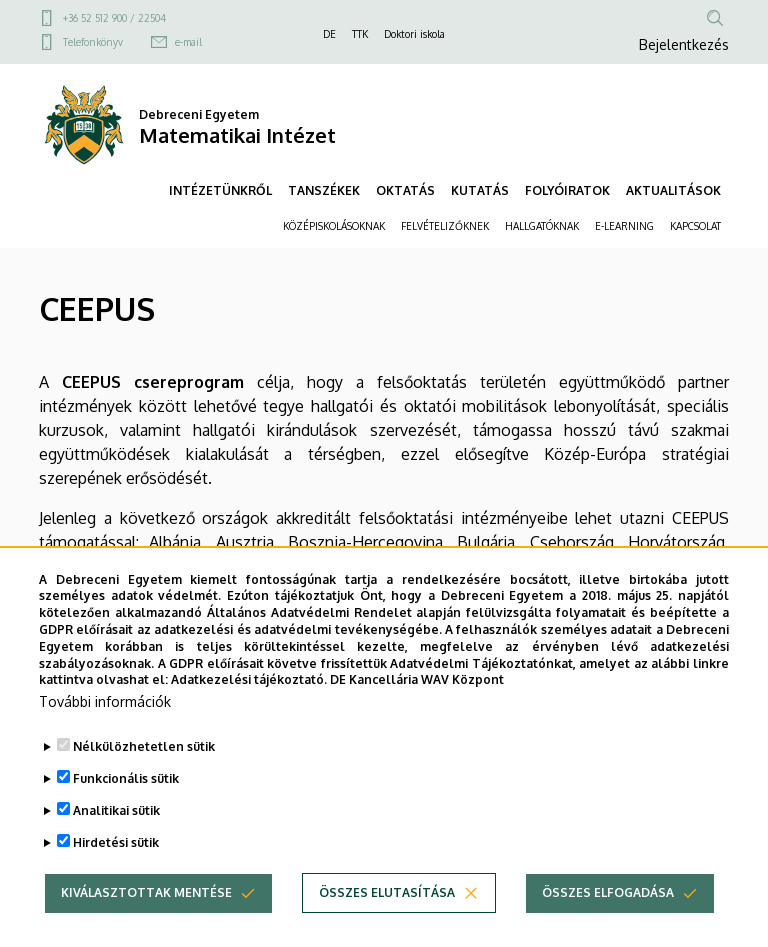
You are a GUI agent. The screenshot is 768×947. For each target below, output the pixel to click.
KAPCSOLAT (695, 226)
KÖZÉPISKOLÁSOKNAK (334, 226)
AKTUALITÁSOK (673, 190)
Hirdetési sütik (116, 878)
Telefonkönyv (93, 42)
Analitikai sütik (116, 846)
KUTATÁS (480, 190)
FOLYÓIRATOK (567, 190)
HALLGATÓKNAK (542, 226)
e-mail (188, 42)
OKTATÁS (405, 190)
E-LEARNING (624, 226)
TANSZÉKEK (324, 190)
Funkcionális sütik (126, 814)
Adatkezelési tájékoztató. (249, 716)
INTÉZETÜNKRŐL (220, 190)
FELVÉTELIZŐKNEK (445, 226)
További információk (105, 737)
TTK (360, 34)
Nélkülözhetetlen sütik (144, 782)
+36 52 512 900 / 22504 (114, 18)
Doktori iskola (414, 34)
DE (329, 34)
